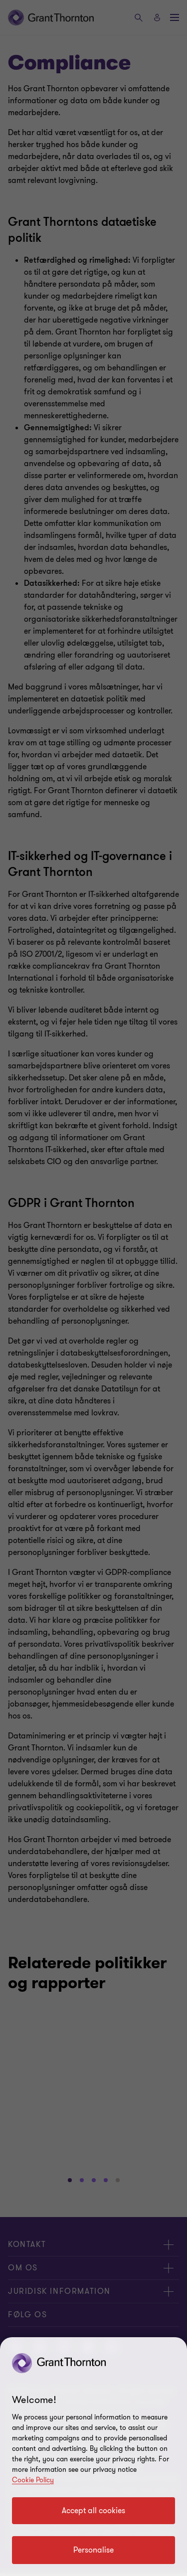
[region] (93, 2456)
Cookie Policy (33, 2480)
